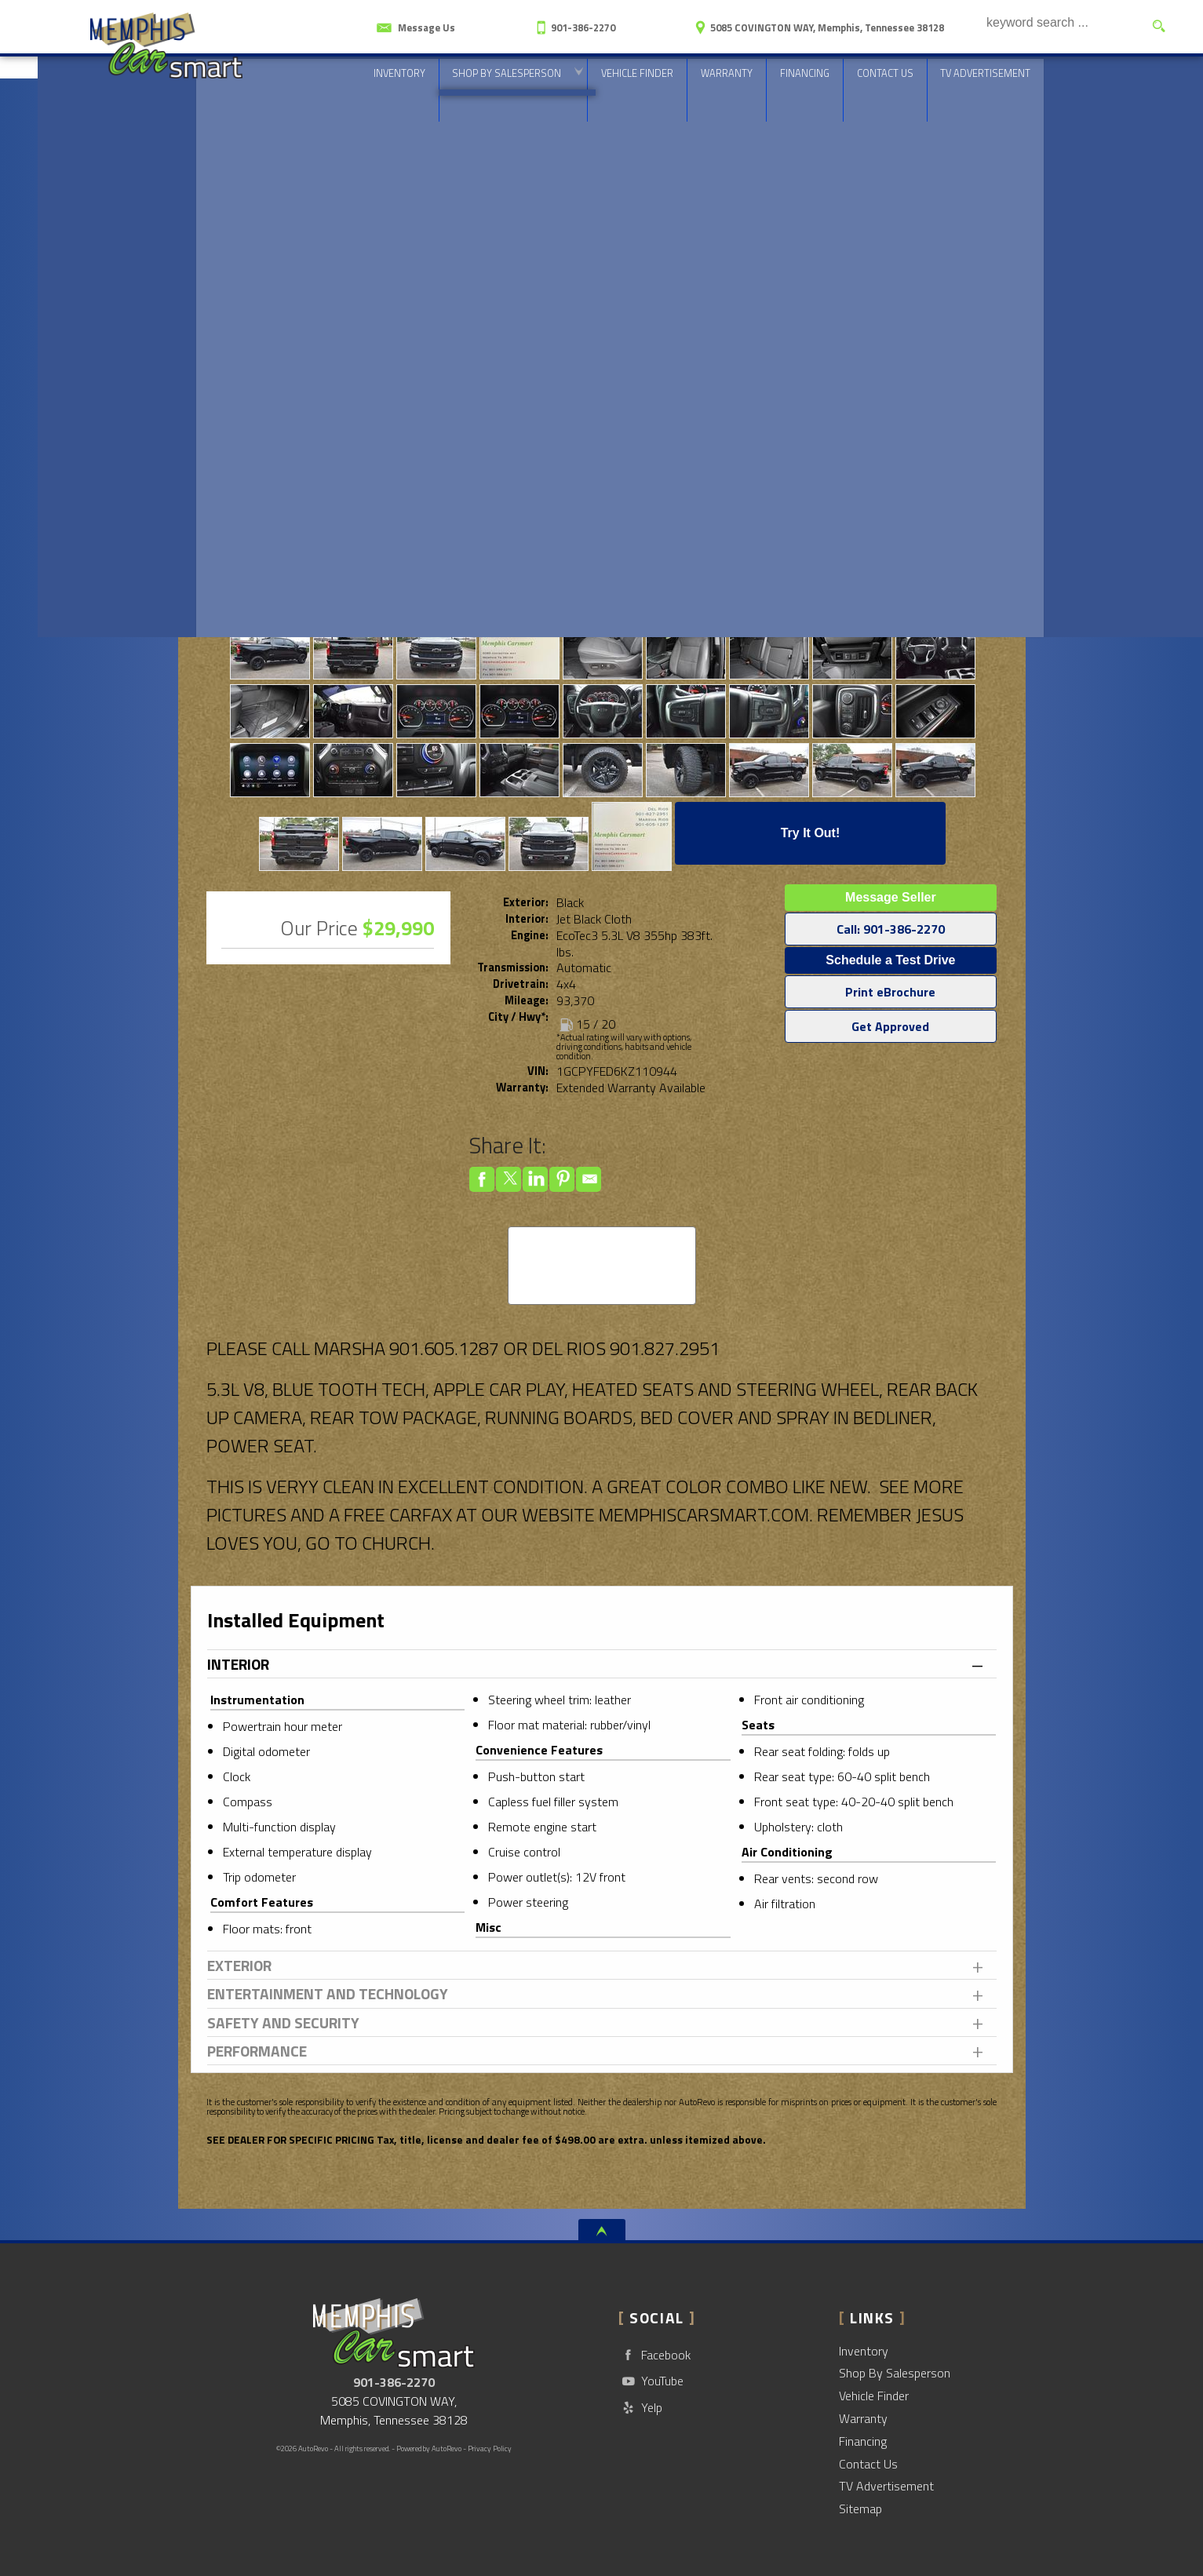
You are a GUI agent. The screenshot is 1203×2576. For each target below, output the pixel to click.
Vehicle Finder (874, 2395)
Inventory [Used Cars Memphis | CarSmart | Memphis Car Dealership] (430, 70)
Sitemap (860, 2508)
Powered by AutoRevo (428, 2448)
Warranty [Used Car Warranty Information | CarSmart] (734, 70)
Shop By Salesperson (530, 70)
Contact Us (868, 2463)
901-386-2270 (394, 2382)
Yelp (640, 2408)
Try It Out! (810, 833)
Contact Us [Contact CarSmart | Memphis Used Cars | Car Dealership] (877, 70)
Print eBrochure (890, 991)
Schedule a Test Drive (890, 960)
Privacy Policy (490, 2448)
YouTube (651, 2381)
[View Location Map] (816, 22)
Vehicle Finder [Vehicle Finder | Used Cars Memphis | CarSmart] (653, 70)
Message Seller (890, 897)
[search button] (1158, 26)
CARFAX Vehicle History (601, 1231)
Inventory (863, 2350)
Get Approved (890, 1026)
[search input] (1060, 26)
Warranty (863, 2418)
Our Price (319, 928)
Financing (863, 2441)
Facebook (654, 2355)
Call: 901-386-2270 (891, 929)
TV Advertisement (970, 70)
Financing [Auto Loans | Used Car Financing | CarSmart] (804, 70)
